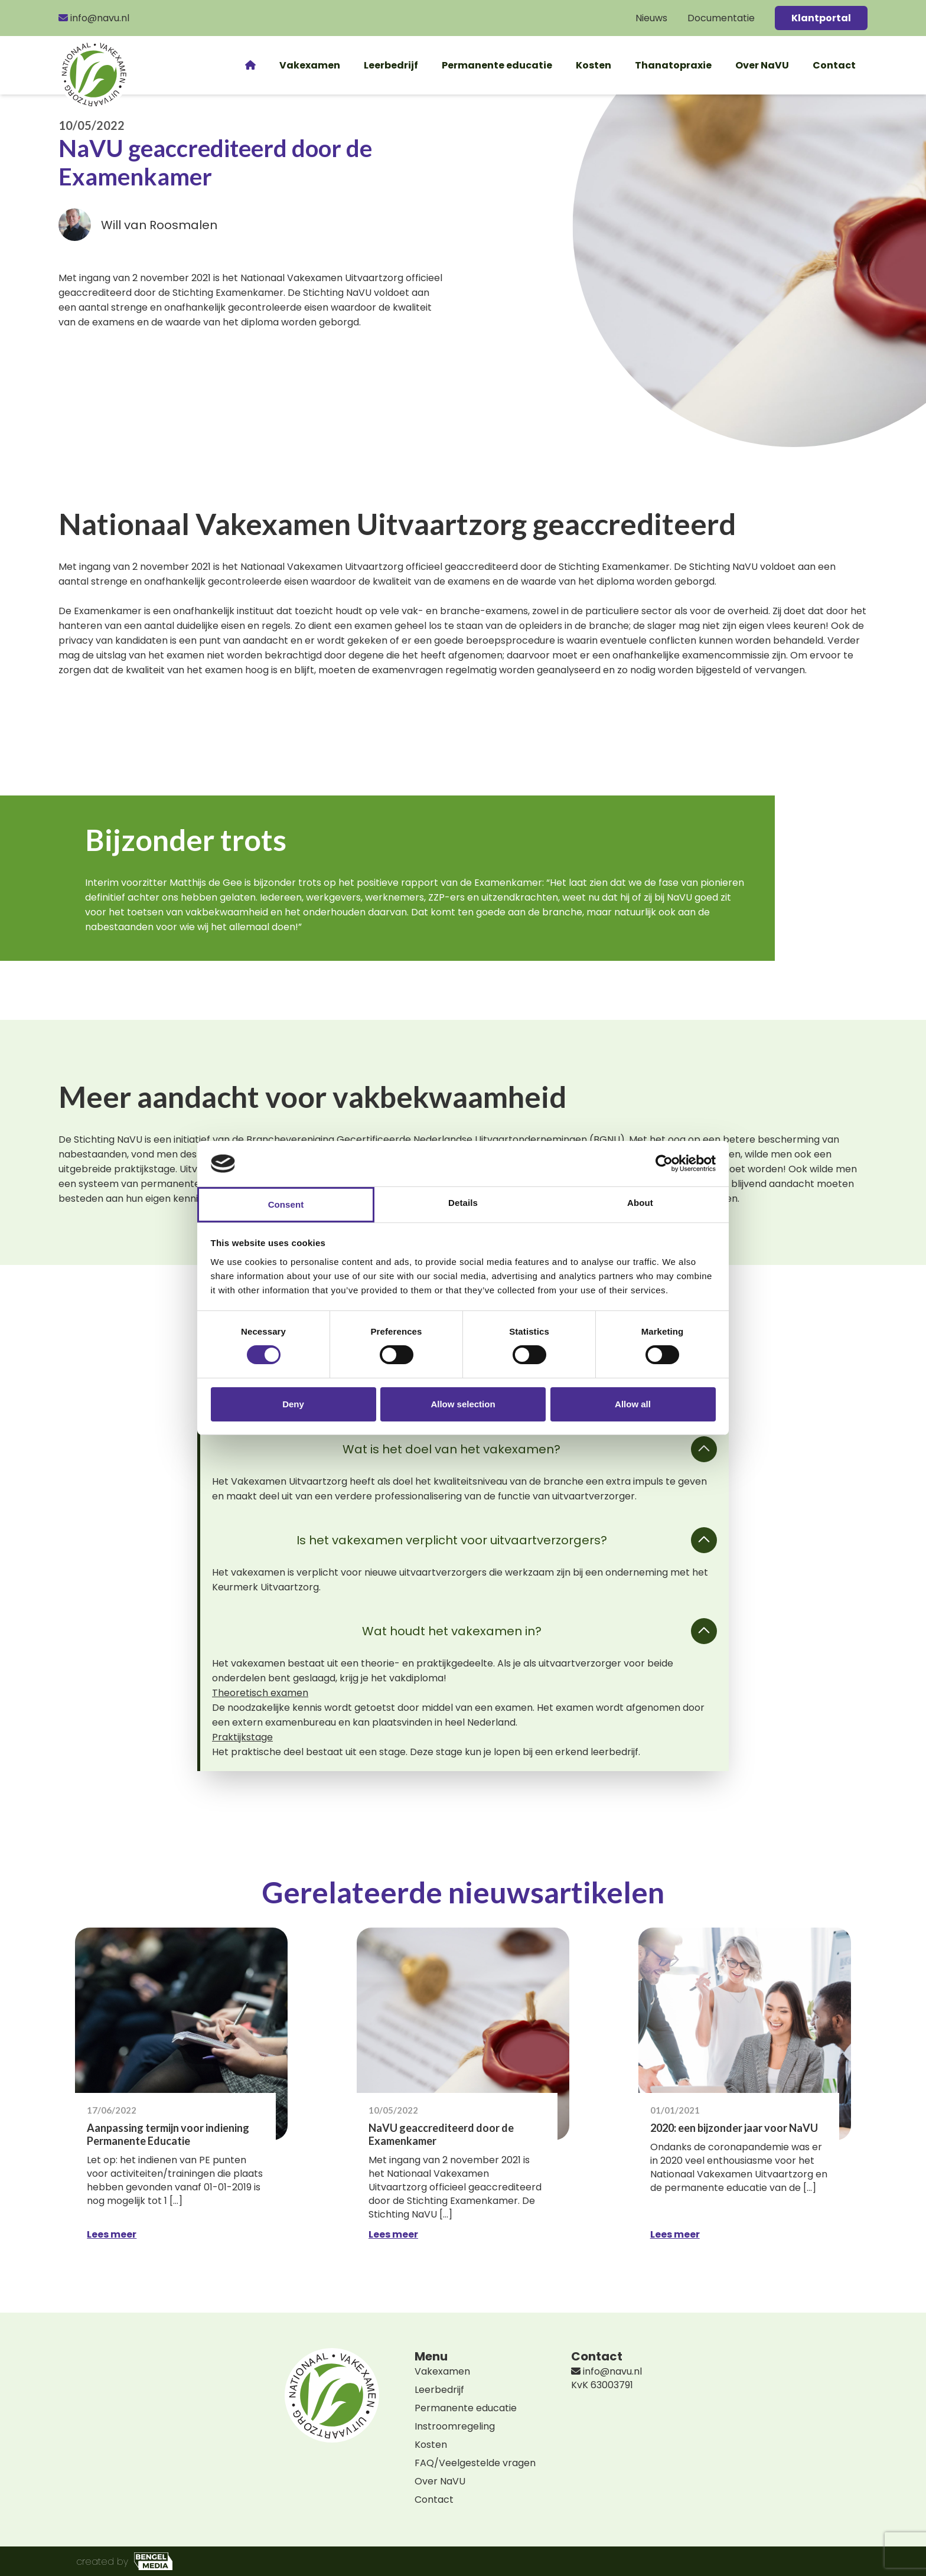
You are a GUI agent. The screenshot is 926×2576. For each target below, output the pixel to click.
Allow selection (463, 1404)
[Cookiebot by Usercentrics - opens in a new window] (664, 1163)
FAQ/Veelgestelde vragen (475, 2463)
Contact (834, 65)
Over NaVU (762, 65)
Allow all (633, 1404)
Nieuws (651, 18)
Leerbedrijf (391, 65)
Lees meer (111, 2234)
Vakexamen (309, 65)
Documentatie (721, 18)
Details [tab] (463, 1203)
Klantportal (821, 18)
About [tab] (640, 1203)
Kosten (593, 65)
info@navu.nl (93, 18)
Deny (293, 1404)
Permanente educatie (497, 65)
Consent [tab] (286, 1204)
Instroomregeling (455, 2426)
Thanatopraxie (673, 65)
